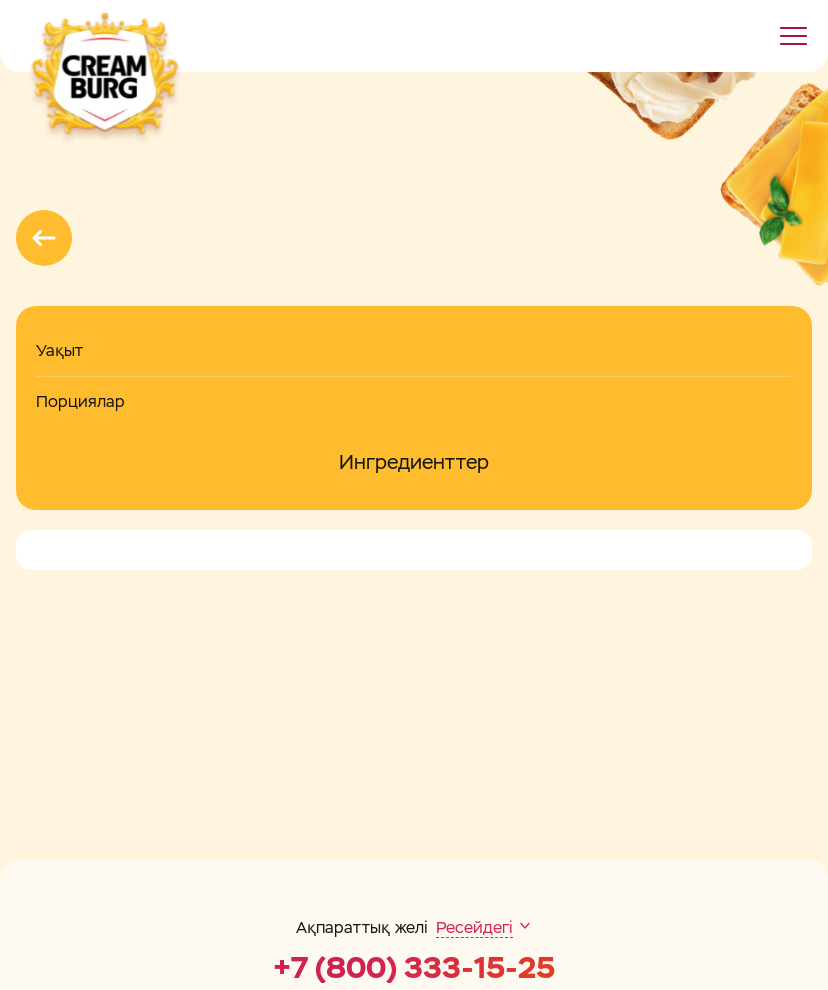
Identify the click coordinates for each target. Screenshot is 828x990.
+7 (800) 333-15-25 (414, 968)
